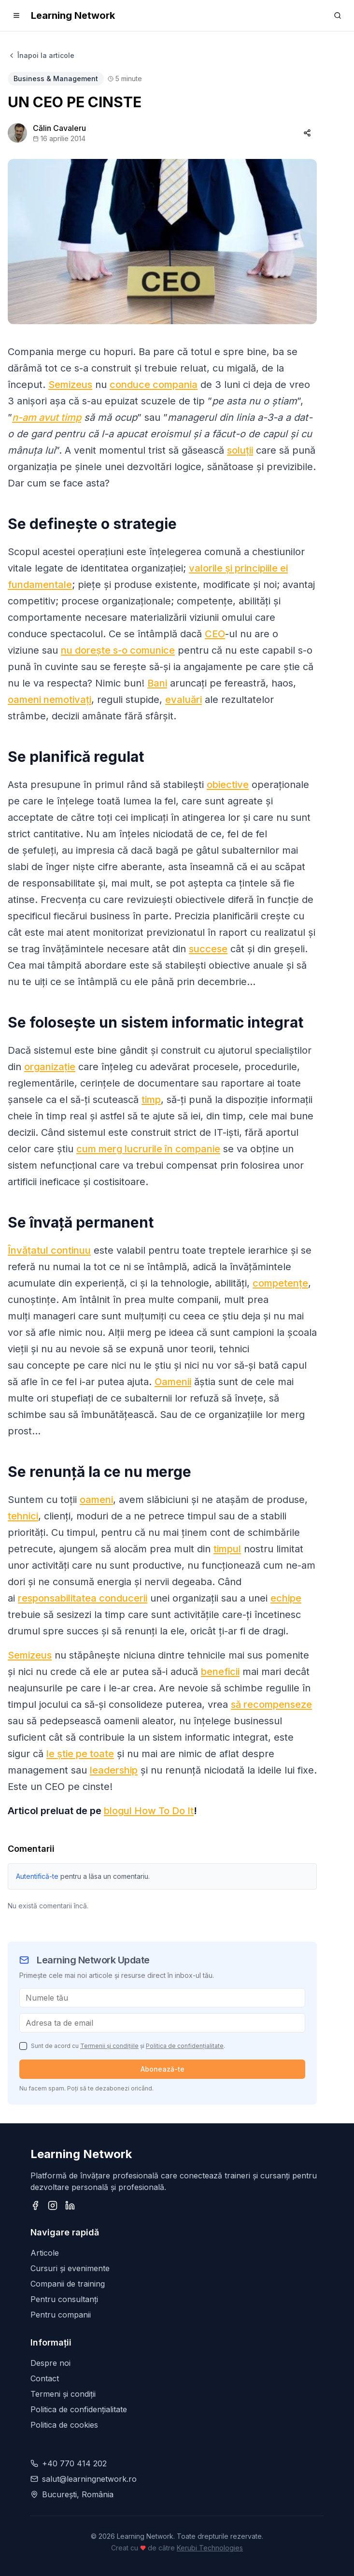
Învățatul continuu (49, 1250)
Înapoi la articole (41, 55)
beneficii (220, 1671)
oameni (96, 1499)
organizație (49, 1067)
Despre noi (50, 2363)
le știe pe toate (80, 1754)
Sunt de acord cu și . (128, 2045)
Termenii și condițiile (109, 2045)
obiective (228, 784)
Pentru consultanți (64, 2299)
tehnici (23, 1516)
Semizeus (70, 384)
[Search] (337, 15)
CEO (215, 634)
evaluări (183, 699)
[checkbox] (23, 2046)
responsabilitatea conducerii (82, 1598)
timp (151, 1099)
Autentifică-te (37, 1876)
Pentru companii (60, 2314)
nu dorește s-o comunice (118, 650)
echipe (285, 1598)
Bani (157, 683)
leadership (114, 1770)
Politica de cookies (64, 2425)
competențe (280, 1283)
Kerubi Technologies (210, 2548)
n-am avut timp (46, 417)
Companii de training (67, 2284)
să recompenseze (271, 1704)
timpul (227, 1549)
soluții (240, 450)
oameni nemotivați (49, 699)
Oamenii (173, 1382)
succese (208, 949)
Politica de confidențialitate (185, 2045)
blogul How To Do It (149, 1811)
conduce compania (154, 384)
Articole (44, 2253)
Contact (44, 2378)
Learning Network (73, 15)
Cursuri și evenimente (70, 2268)
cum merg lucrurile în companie (148, 1149)
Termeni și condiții (63, 2394)
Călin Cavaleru (59, 128)
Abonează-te (162, 2069)
